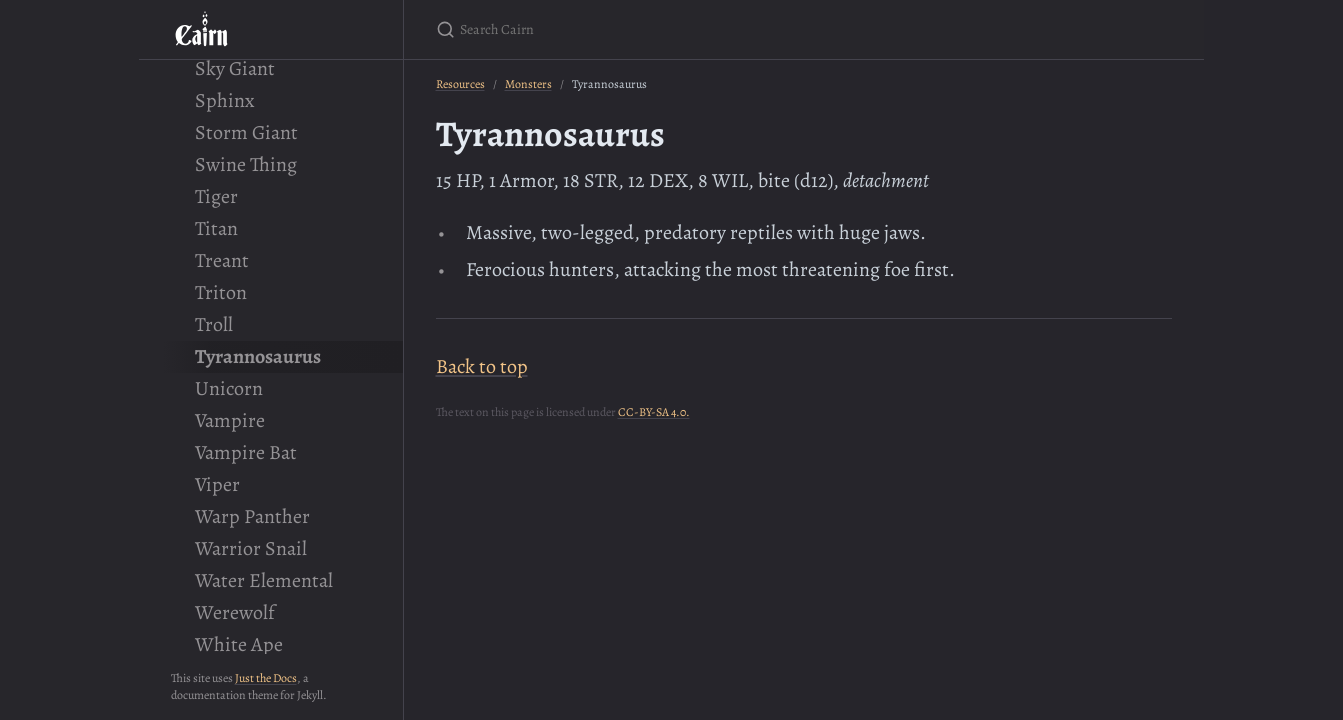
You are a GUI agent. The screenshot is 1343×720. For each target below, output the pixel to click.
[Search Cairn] (672, 29)
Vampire (230, 420)
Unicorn (229, 388)
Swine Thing (246, 164)
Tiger (216, 196)
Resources (460, 84)
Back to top (482, 366)
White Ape (239, 644)
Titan (216, 228)
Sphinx (225, 100)
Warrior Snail (251, 548)
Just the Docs (266, 678)
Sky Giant (235, 68)
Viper (217, 484)
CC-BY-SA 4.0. (654, 412)
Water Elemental (264, 580)
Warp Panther (252, 516)
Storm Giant (246, 132)
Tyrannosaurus (258, 356)
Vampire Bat (246, 452)
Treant (222, 260)
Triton (221, 292)
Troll (214, 324)
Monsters (528, 84)
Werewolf (235, 612)
